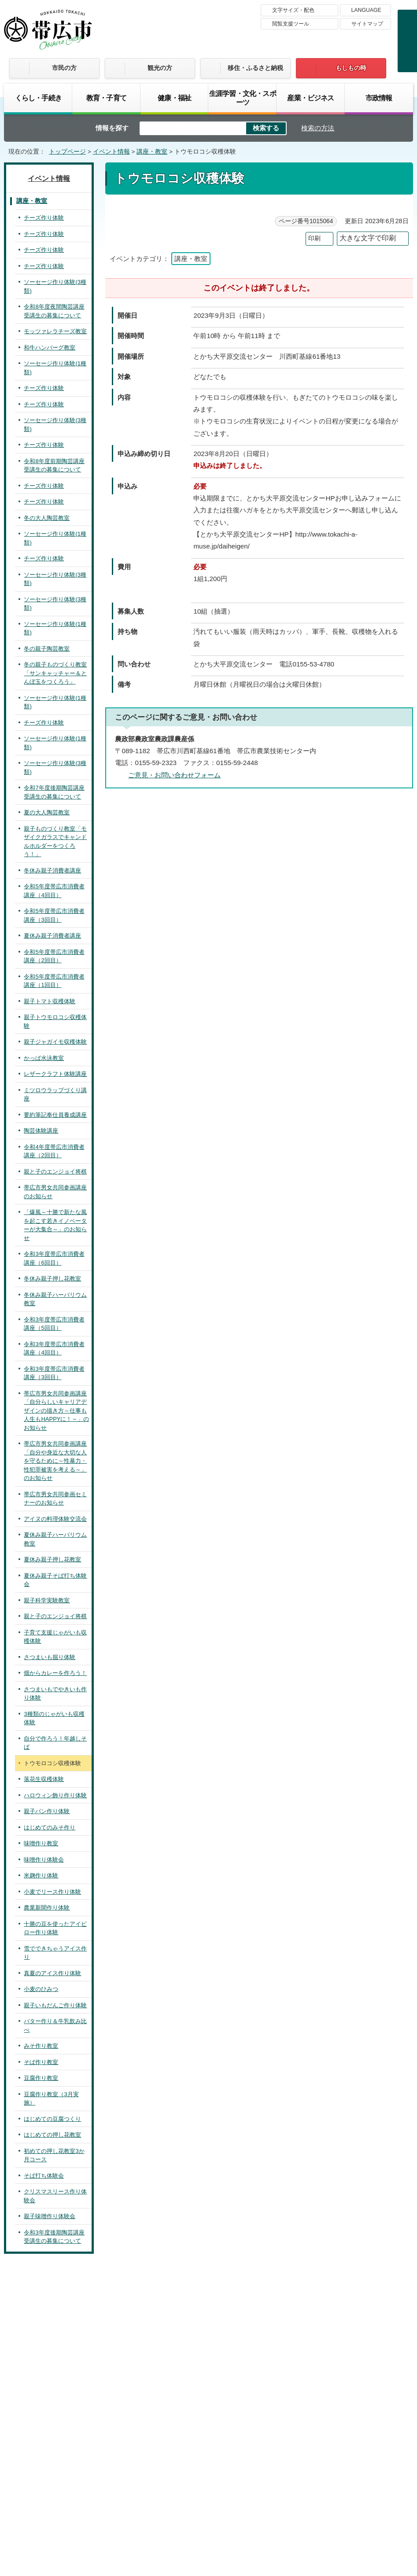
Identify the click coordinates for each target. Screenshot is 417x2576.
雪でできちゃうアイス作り (55, 1953)
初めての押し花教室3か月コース (54, 2155)
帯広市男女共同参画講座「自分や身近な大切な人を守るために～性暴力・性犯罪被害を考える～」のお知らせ (55, 1460)
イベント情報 (111, 151)
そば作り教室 (41, 2062)
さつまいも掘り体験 (49, 1657)
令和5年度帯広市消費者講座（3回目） (54, 915)
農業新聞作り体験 (47, 1907)
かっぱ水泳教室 (44, 1058)
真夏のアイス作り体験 (52, 1973)
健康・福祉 (174, 98)
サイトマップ (367, 24)
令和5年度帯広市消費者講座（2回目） (54, 956)
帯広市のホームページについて (91, 2444)
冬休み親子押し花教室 (52, 1278)
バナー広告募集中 (208, 2330)
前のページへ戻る (307, 2271)
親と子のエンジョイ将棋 (55, 1171)
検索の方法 (317, 128)
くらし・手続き (38, 98)
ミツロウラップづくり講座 (55, 1094)
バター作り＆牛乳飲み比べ (55, 2025)
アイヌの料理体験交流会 (55, 1519)
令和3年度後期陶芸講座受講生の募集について (54, 2237)
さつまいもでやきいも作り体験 (55, 1693)
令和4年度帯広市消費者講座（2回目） (54, 1151)
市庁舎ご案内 (86, 2509)
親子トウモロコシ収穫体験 (55, 1021)
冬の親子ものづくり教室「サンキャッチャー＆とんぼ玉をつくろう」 (55, 673)
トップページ (67, 151)
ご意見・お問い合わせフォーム (174, 775)
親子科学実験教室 (47, 1600)
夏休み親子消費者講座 (52, 935)
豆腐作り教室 (41, 2078)
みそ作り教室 (41, 2045)
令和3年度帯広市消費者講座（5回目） (54, 1324)
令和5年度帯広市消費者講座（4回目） (54, 890)
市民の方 (64, 67)
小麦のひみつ (41, 1989)
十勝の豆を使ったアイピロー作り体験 (55, 1928)
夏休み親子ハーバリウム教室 (55, 1539)
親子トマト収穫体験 (49, 1001)
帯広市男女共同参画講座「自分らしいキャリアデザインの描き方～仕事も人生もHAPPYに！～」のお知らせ (56, 1410)
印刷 (314, 238)
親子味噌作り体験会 (49, 2216)
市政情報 (378, 98)
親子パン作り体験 (47, 1811)
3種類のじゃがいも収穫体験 (54, 1718)
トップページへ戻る (377, 2271)
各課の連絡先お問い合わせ (346, 2500)
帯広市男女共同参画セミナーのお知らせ (55, 1498)
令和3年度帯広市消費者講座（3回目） (54, 1373)
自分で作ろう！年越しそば (55, 1743)
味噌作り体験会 (44, 1859)
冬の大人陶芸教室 (47, 518)
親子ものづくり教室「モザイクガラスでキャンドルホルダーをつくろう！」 (55, 841)
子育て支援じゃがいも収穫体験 (55, 1637)
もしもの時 (351, 67)
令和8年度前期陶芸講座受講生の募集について (54, 465)
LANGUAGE (366, 10)
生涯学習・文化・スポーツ (242, 97)
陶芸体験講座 (41, 1130)
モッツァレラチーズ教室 (55, 331)
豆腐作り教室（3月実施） (51, 2098)
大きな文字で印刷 (368, 238)
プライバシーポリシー (290, 2444)
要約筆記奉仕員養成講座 (55, 1114)
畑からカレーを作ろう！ (55, 1673)
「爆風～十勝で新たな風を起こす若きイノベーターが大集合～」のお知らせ (55, 1225)
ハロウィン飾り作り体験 (55, 1795)
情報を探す (112, 128)
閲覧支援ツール (290, 24)
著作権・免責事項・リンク (197, 2444)
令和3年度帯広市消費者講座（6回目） (54, 1258)
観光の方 (160, 67)
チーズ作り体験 (44, 217)
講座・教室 (152, 151)
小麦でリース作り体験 (52, 1891)
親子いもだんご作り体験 (55, 2005)
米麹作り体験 (41, 1875)
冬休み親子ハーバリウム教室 (55, 1299)
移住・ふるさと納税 (255, 67)
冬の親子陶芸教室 (47, 648)
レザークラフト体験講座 (55, 1074)
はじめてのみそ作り (49, 1827)
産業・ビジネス (310, 98)
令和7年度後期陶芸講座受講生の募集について (54, 792)
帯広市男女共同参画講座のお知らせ (55, 1192)
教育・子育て (106, 98)
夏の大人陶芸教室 (47, 812)
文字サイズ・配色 (293, 10)
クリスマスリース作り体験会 (55, 2196)
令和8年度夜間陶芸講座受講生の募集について (54, 311)
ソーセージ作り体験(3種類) (55, 286)
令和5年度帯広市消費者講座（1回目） (54, 981)
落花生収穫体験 (44, 1779)
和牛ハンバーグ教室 (49, 347)
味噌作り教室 (41, 1843)
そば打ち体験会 (44, 2175)
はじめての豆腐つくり (52, 2119)
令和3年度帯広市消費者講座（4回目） (54, 1348)
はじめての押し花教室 (52, 2134)
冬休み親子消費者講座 (52, 870)
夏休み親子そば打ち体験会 (55, 1580)
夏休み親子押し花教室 (52, 1559)
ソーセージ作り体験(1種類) (55, 367)
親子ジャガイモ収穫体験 (55, 1041)
